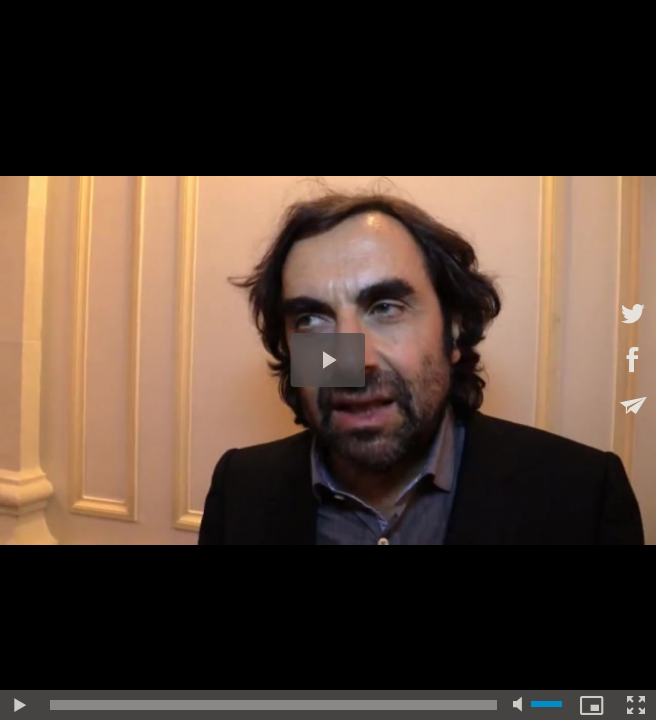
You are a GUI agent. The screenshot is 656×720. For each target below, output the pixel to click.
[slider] (273, 705)
